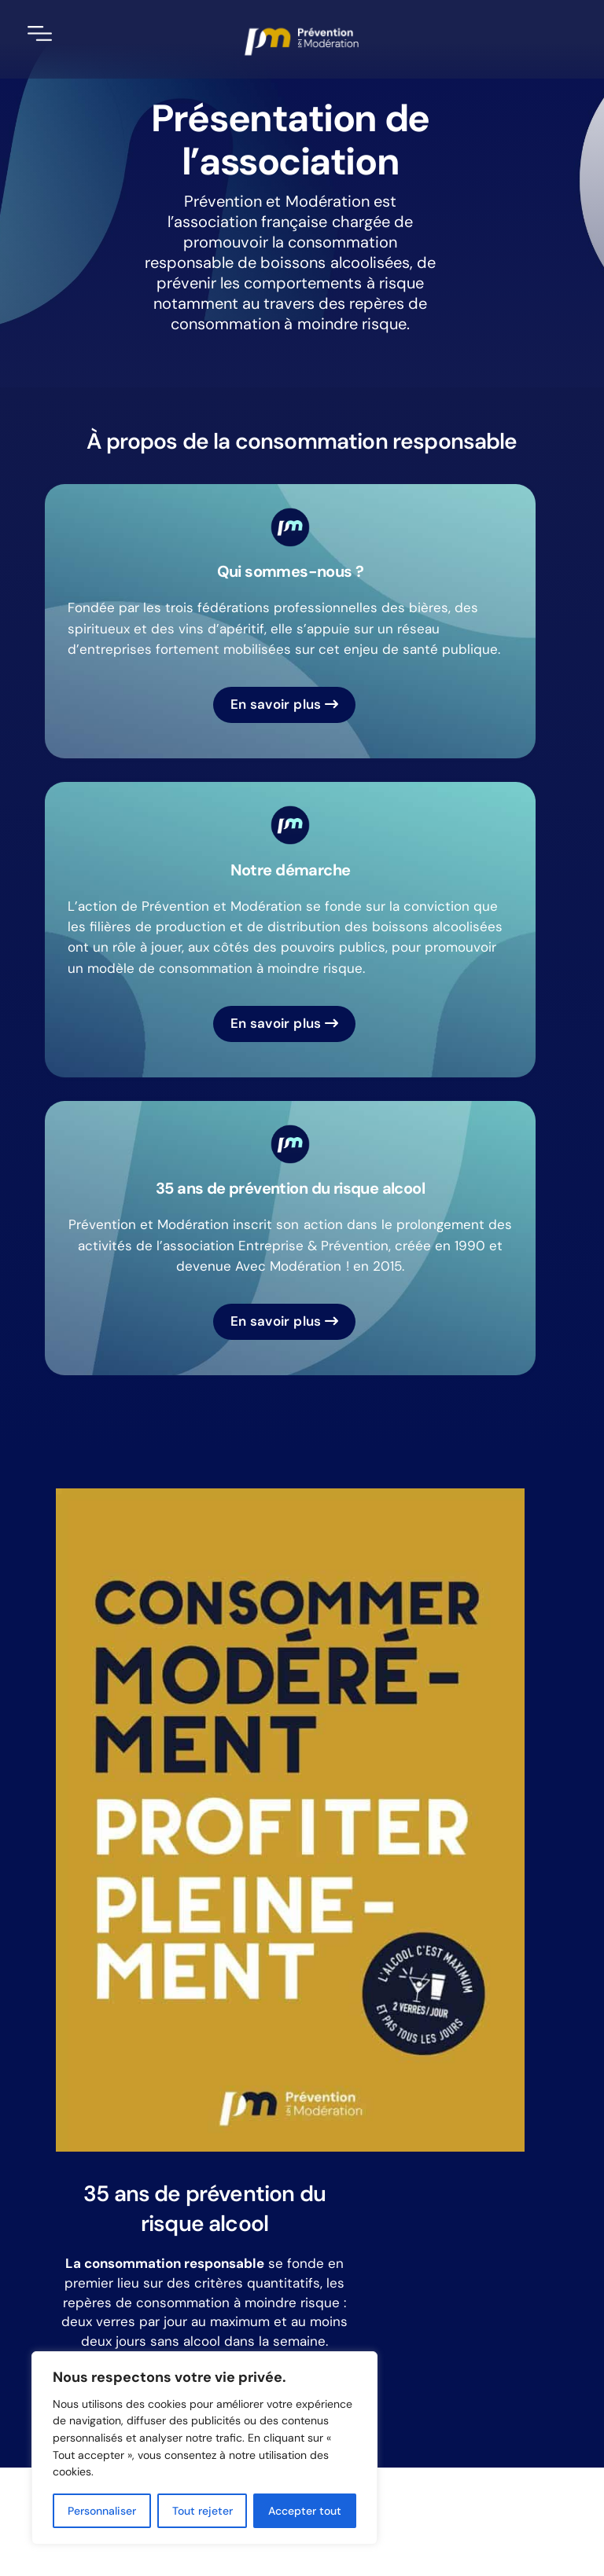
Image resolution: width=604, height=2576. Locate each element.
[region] (204, 2448)
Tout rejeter (202, 2511)
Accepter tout (304, 2511)
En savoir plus (284, 704)
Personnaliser (102, 2511)
